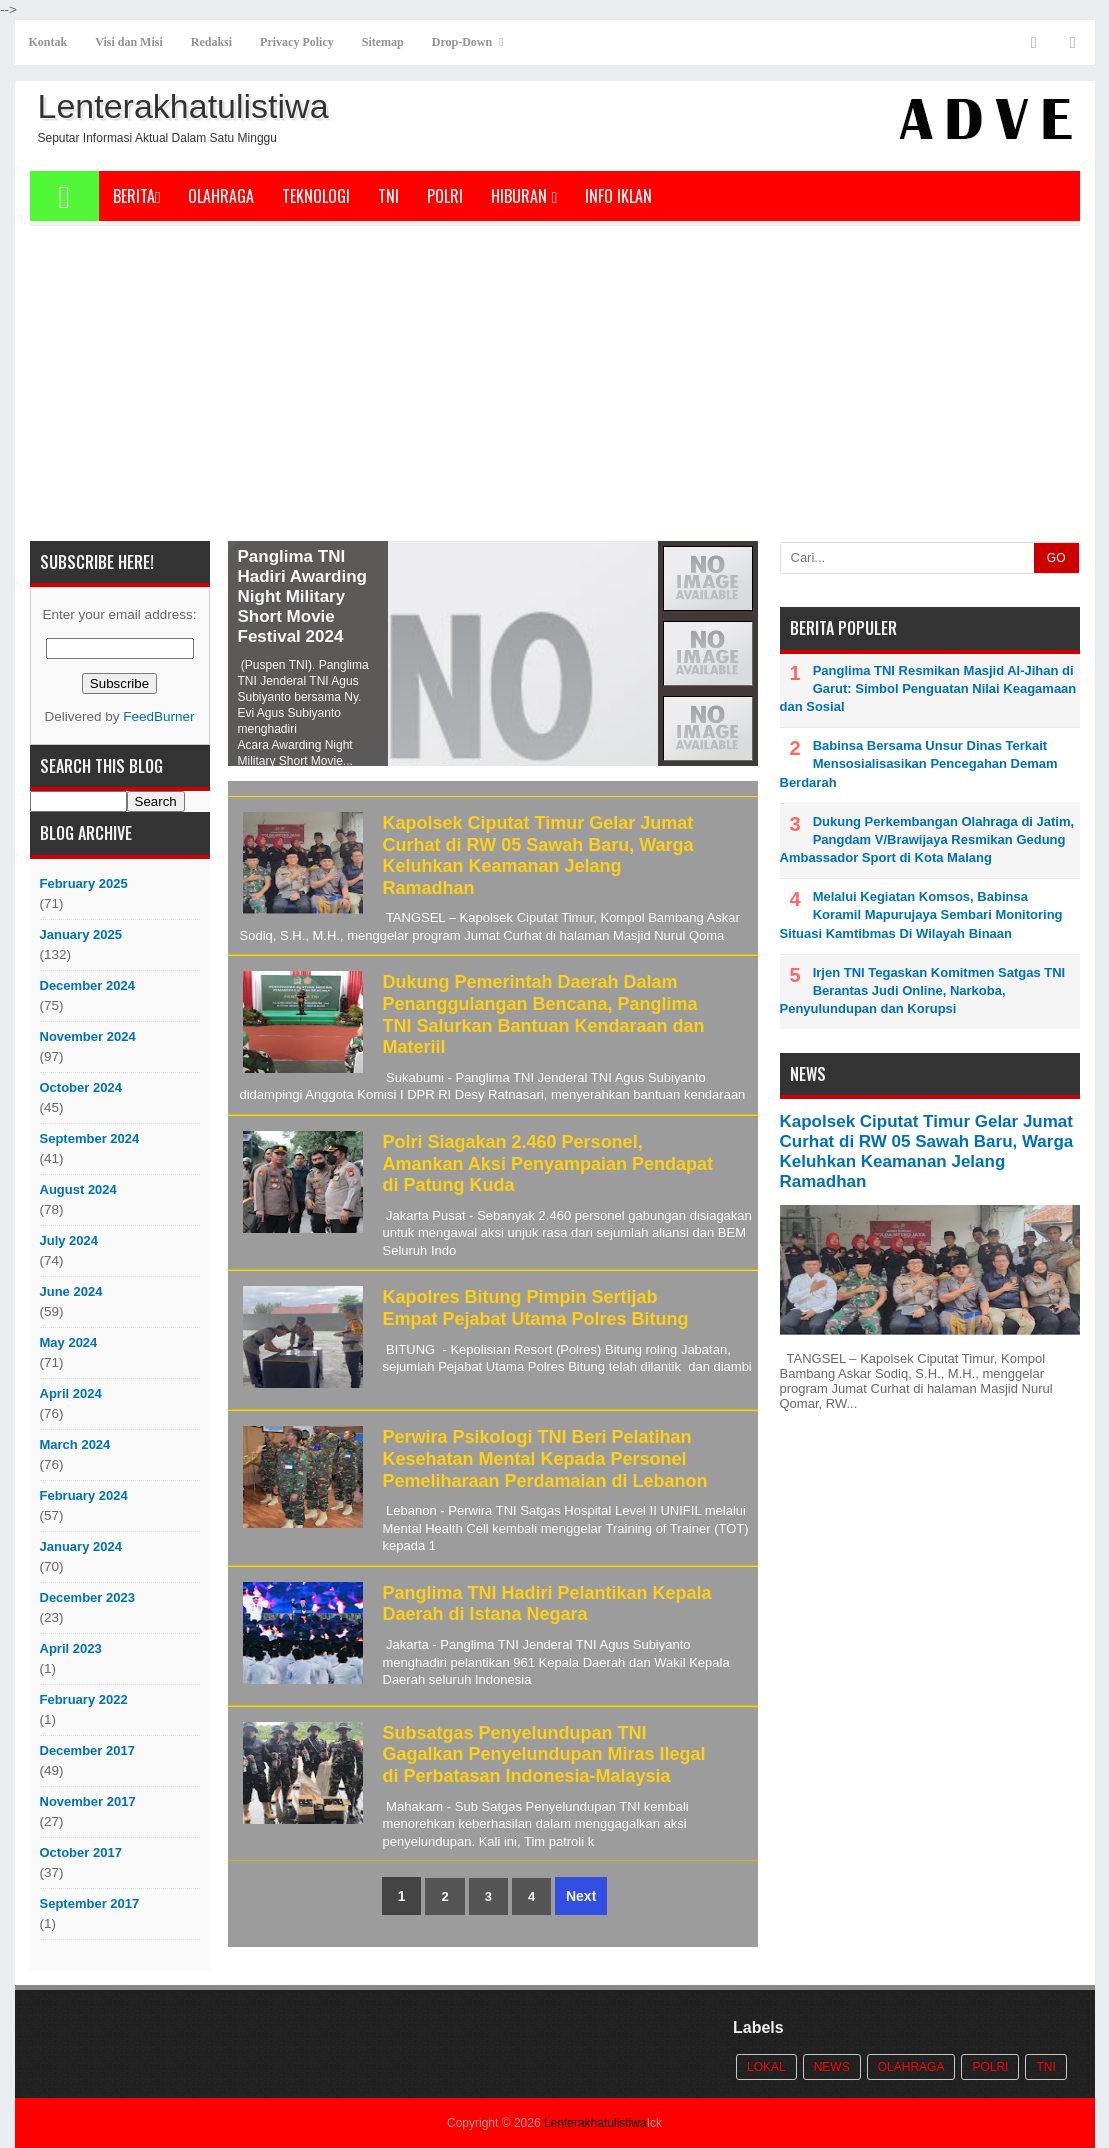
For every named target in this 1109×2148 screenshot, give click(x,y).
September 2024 (90, 1138)
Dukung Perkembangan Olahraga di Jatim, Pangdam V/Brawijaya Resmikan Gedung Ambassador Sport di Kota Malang (927, 839)
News (832, 2067)
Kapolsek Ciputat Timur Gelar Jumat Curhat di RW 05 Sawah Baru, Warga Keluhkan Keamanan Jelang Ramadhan (538, 855)
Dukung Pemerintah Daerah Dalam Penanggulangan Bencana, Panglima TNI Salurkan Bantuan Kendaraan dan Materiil (544, 1014)
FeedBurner (158, 716)
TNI (388, 196)
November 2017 (88, 1801)
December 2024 (87, 985)
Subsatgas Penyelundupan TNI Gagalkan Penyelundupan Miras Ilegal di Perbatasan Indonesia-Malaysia (544, 1754)
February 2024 (84, 1495)
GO (1056, 558)
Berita (137, 196)
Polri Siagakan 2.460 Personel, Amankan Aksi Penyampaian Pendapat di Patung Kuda (548, 1163)
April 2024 (71, 1393)
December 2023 (87, 1597)
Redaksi (211, 42)
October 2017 (81, 1852)
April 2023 (71, 1648)
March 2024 (75, 1444)
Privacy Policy (297, 42)
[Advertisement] (555, 391)
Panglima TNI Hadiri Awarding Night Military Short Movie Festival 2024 (302, 596)
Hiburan (524, 196)
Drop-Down (462, 42)
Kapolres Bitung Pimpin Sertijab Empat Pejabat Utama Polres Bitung (536, 1308)
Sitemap (383, 42)
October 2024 (81, 1087)
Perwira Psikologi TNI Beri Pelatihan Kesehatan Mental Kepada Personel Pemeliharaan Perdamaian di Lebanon (545, 1458)
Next (581, 1896)
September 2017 (90, 1903)
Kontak (48, 42)
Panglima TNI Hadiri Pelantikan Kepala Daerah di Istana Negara (547, 1604)
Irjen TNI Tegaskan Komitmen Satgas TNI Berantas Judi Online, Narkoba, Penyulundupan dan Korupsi (923, 990)
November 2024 (88, 1036)
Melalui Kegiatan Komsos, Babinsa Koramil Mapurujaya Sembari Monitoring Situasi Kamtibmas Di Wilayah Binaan (921, 914)
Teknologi (316, 196)
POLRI (445, 196)
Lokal (766, 2067)
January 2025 (81, 934)
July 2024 (69, 1240)
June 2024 (71, 1291)
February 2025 (84, 883)
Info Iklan (618, 196)
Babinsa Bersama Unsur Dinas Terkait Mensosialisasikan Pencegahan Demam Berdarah (919, 763)
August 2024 (78, 1189)
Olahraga (221, 196)
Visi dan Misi (129, 42)
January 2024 (81, 1546)
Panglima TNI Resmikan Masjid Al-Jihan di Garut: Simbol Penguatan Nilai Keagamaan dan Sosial (928, 688)
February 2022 (84, 1699)
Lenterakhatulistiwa (595, 2123)
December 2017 (87, 1750)
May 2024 (69, 1342)
